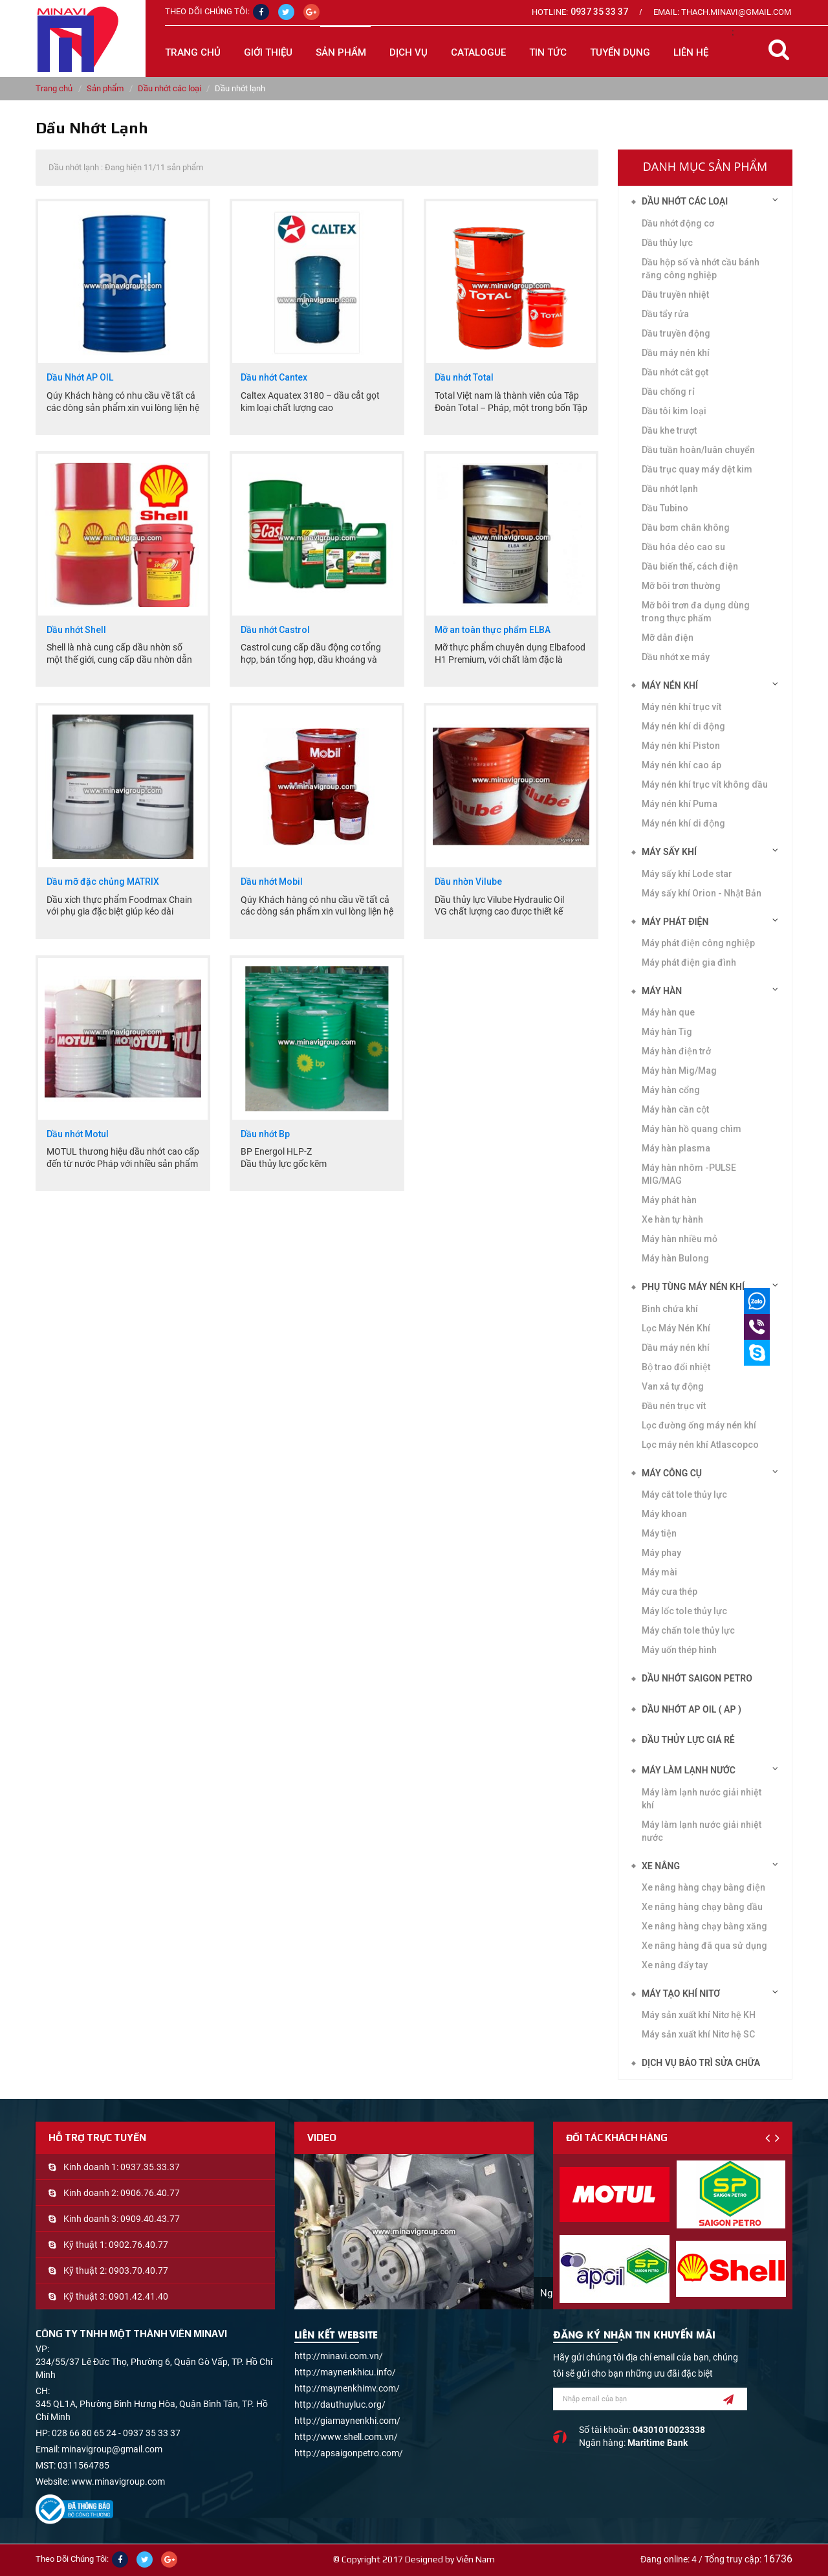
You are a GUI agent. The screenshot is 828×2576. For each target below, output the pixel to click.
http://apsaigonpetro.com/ (348, 2453)
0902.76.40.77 (138, 2244)
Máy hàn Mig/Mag (679, 1070)
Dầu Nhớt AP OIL (80, 378)
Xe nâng (661, 1866)
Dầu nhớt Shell (76, 630)
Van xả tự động (673, 1386)
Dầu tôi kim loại (674, 411)
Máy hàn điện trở (676, 1051)
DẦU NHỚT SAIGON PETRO (697, 1678)
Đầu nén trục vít (674, 1406)
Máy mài (659, 1572)
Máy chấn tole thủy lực (688, 1630)
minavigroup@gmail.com (111, 2449)
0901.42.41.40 (138, 2296)
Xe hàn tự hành (672, 1219)
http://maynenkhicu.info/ (345, 2372)
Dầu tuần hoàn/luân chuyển (698, 450)
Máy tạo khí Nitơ (681, 1993)
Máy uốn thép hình (679, 1650)
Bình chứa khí (670, 1309)
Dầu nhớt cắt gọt (675, 372)
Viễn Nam (475, 2559)
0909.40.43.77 (150, 2219)
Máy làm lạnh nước (688, 1770)
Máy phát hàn (669, 1200)
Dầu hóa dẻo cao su (683, 547)
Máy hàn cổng (671, 1090)
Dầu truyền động (676, 333)
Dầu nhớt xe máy (676, 657)
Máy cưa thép (669, 1591)
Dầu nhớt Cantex (274, 378)
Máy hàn (662, 991)
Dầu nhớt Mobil (272, 882)
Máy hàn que (668, 1012)
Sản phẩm (105, 88)
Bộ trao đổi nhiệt (676, 1367)
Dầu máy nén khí (676, 1347)
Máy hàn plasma (676, 1148)
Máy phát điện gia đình (689, 962)
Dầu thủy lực (667, 243)
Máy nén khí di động (683, 726)
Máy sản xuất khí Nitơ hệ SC (698, 2034)
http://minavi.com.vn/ (338, 2356)
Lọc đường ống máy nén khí (699, 1425)
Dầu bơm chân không (686, 527)
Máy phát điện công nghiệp (698, 943)
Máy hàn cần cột (675, 1109)
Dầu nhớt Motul (78, 1134)
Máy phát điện (675, 921)
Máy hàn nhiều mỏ (679, 1239)
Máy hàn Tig (667, 1032)
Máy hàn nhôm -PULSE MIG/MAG (689, 1174)
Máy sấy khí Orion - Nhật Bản (701, 893)
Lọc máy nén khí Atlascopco (700, 1444)
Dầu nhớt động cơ (678, 223)
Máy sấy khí (669, 852)
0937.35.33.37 (150, 2167)
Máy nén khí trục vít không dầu (705, 784)
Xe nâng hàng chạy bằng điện (703, 1887)
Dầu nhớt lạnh (670, 488)
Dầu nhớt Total (464, 378)
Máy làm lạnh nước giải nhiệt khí (701, 1798)
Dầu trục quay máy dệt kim (697, 469)
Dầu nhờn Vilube (468, 882)
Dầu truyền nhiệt (675, 294)
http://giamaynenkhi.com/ (347, 2420)
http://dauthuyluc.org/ (340, 2404)
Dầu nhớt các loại (169, 88)
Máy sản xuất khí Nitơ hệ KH (699, 2015)
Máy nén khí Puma (679, 804)
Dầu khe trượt (669, 430)
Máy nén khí (670, 685)
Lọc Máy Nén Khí (676, 1328)
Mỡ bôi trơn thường (681, 586)
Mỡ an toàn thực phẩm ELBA (492, 630)
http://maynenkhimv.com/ (347, 2388)
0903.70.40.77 (138, 2270)
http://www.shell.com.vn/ (346, 2437)
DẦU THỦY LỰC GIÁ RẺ (688, 1740)
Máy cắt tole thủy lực (684, 1494)
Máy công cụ (672, 1473)
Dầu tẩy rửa (665, 314)
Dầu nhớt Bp (265, 1134)
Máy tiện (659, 1533)
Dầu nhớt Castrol (275, 630)
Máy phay (661, 1553)
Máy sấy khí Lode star (687, 874)
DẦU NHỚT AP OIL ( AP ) (691, 1709)
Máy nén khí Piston (681, 745)
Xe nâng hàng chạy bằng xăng (704, 1926)
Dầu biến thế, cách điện (690, 566)
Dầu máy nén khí (676, 353)
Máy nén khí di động (683, 823)
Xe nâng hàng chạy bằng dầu (702, 1907)
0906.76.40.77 (150, 2193)
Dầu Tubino (665, 508)
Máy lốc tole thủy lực (684, 1611)
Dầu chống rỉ (668, 391)
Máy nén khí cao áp (681, 765)
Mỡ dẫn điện (667, 637)
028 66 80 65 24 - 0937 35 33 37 (116, 2433)
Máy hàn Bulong (675, 1258)
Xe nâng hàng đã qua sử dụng (704, 1945)
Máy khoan (664, 1514)
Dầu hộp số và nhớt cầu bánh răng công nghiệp (700, 268)
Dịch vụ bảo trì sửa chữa (701, 2063)
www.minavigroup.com (118, 2481)
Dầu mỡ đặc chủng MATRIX (103, 882)
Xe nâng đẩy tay (675, 1965)
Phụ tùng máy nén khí (693, 1287)
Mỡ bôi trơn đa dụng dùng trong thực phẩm (696, 611)
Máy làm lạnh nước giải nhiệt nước (701, 1831)
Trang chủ (193, 52)
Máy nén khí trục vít (681, 707)
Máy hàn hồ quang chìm (691, 1129)
